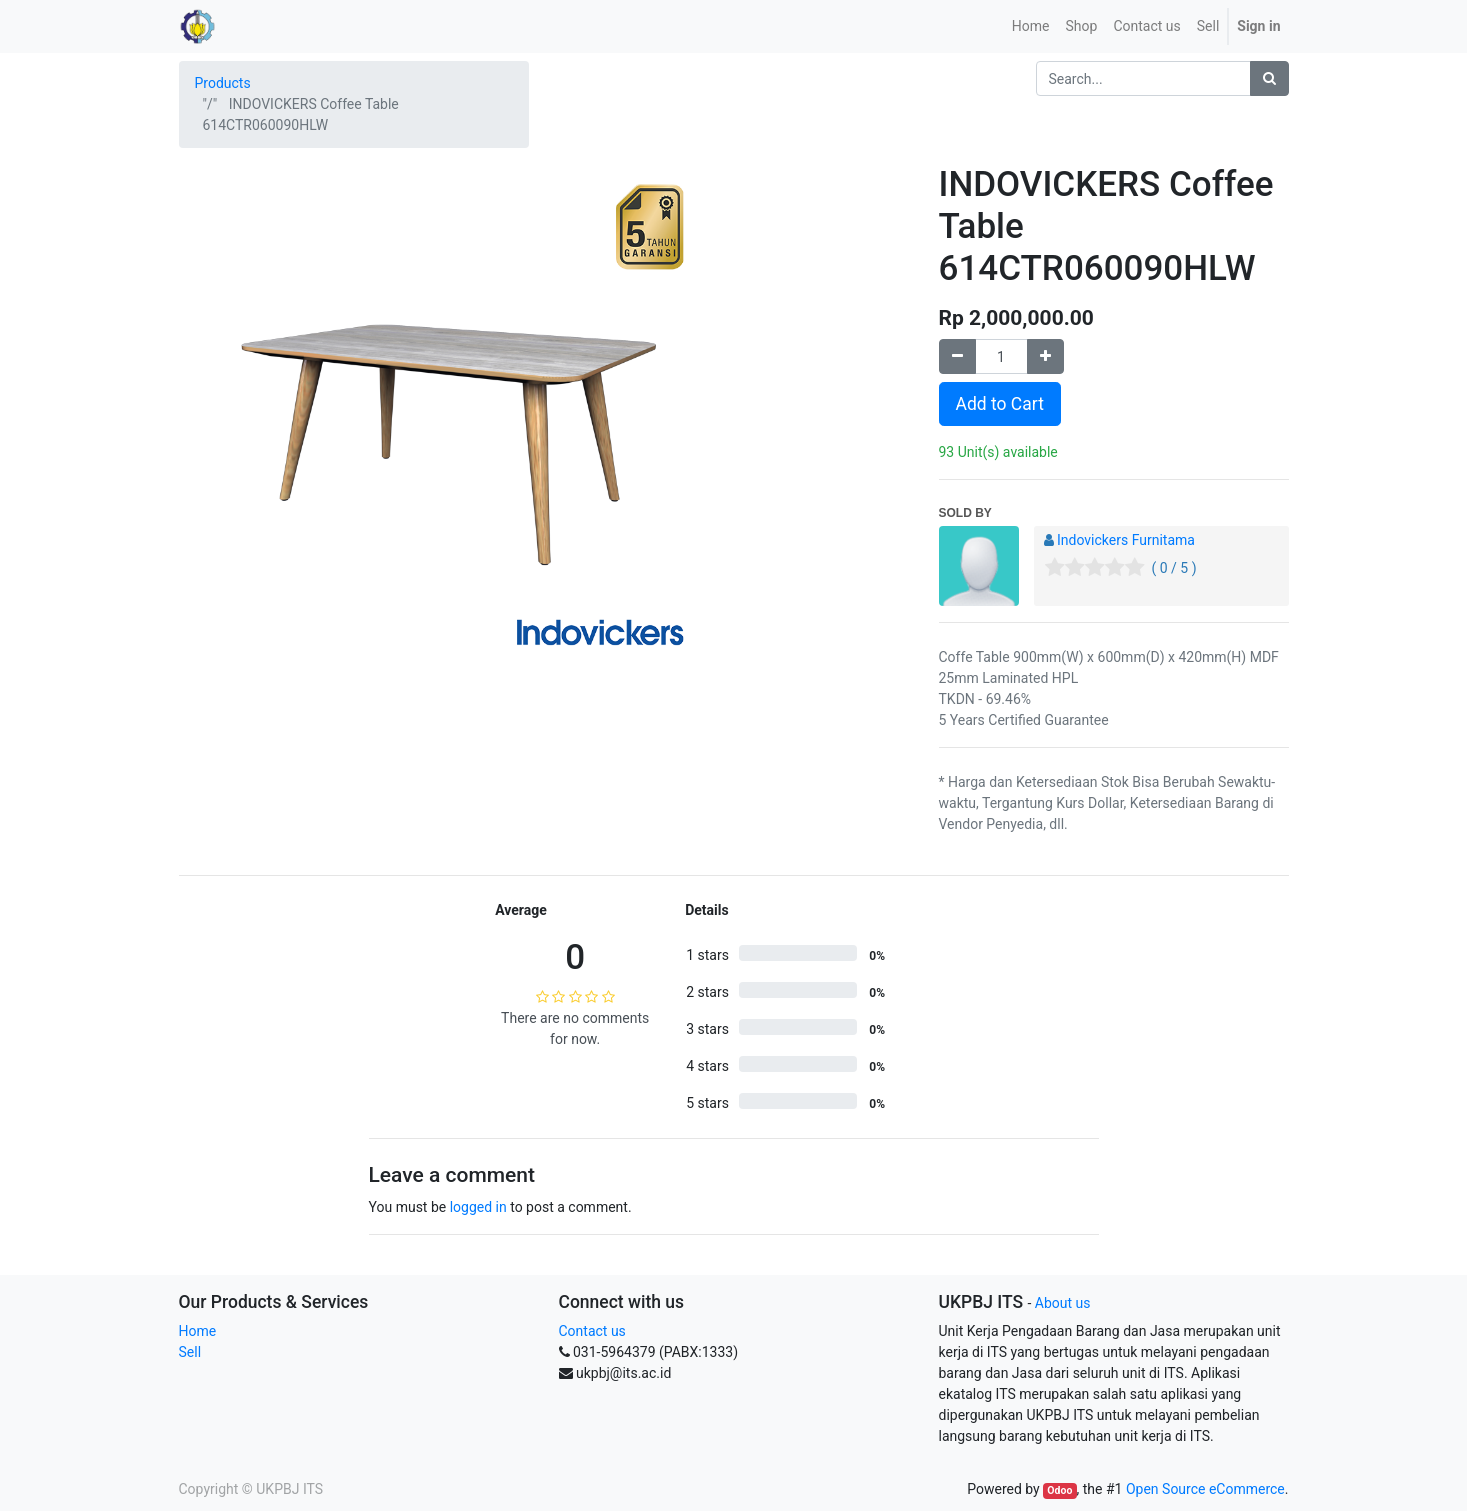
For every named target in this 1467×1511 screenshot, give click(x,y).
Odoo (1059, 1490)
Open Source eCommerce (1205, 1489)
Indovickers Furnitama (1126, 540)
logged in (478, 1207)
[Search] (1269, 78)
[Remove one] (957, 356)
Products (223, 83)
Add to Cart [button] (1000, 404)
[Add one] (1045, 356)
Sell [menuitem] (1208, 26)
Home (198, 1331)
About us (1063, 1303)
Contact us (592, 1331)
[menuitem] (1031, 26)
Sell (190, 1352)
